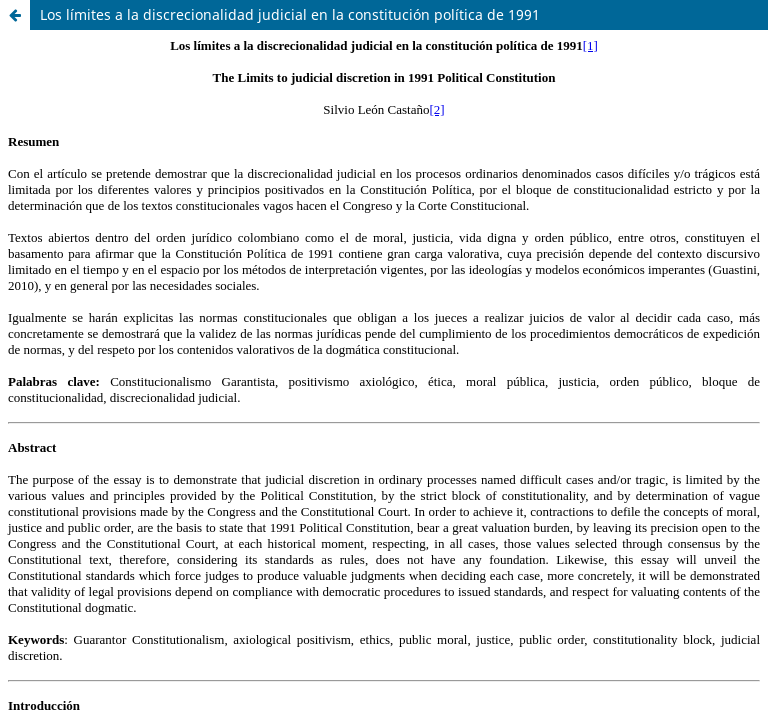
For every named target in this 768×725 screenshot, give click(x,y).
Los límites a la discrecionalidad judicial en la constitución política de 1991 (290, 14)
